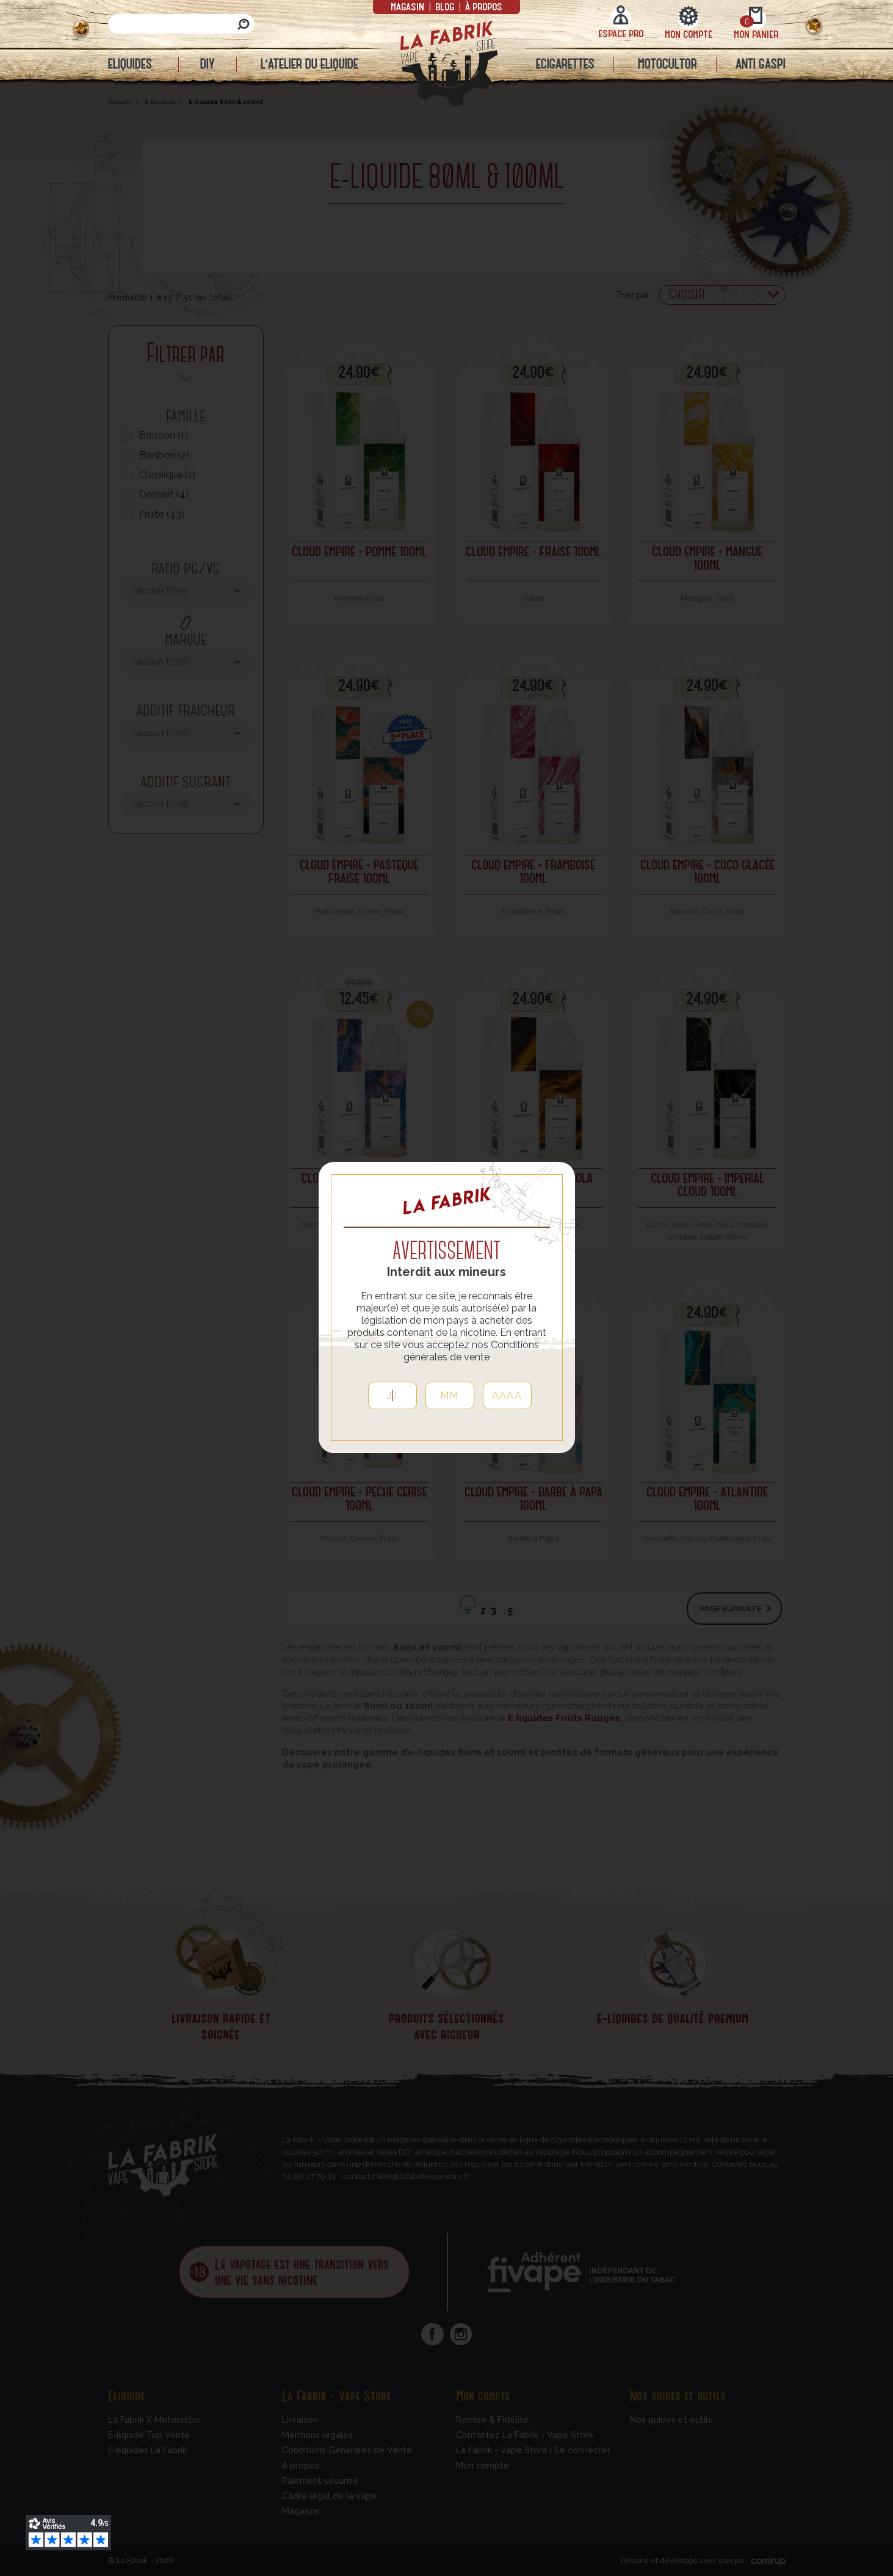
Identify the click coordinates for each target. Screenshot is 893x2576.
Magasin (409, 6)
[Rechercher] (181, 24)
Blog (445, 6)
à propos (482, 6)
